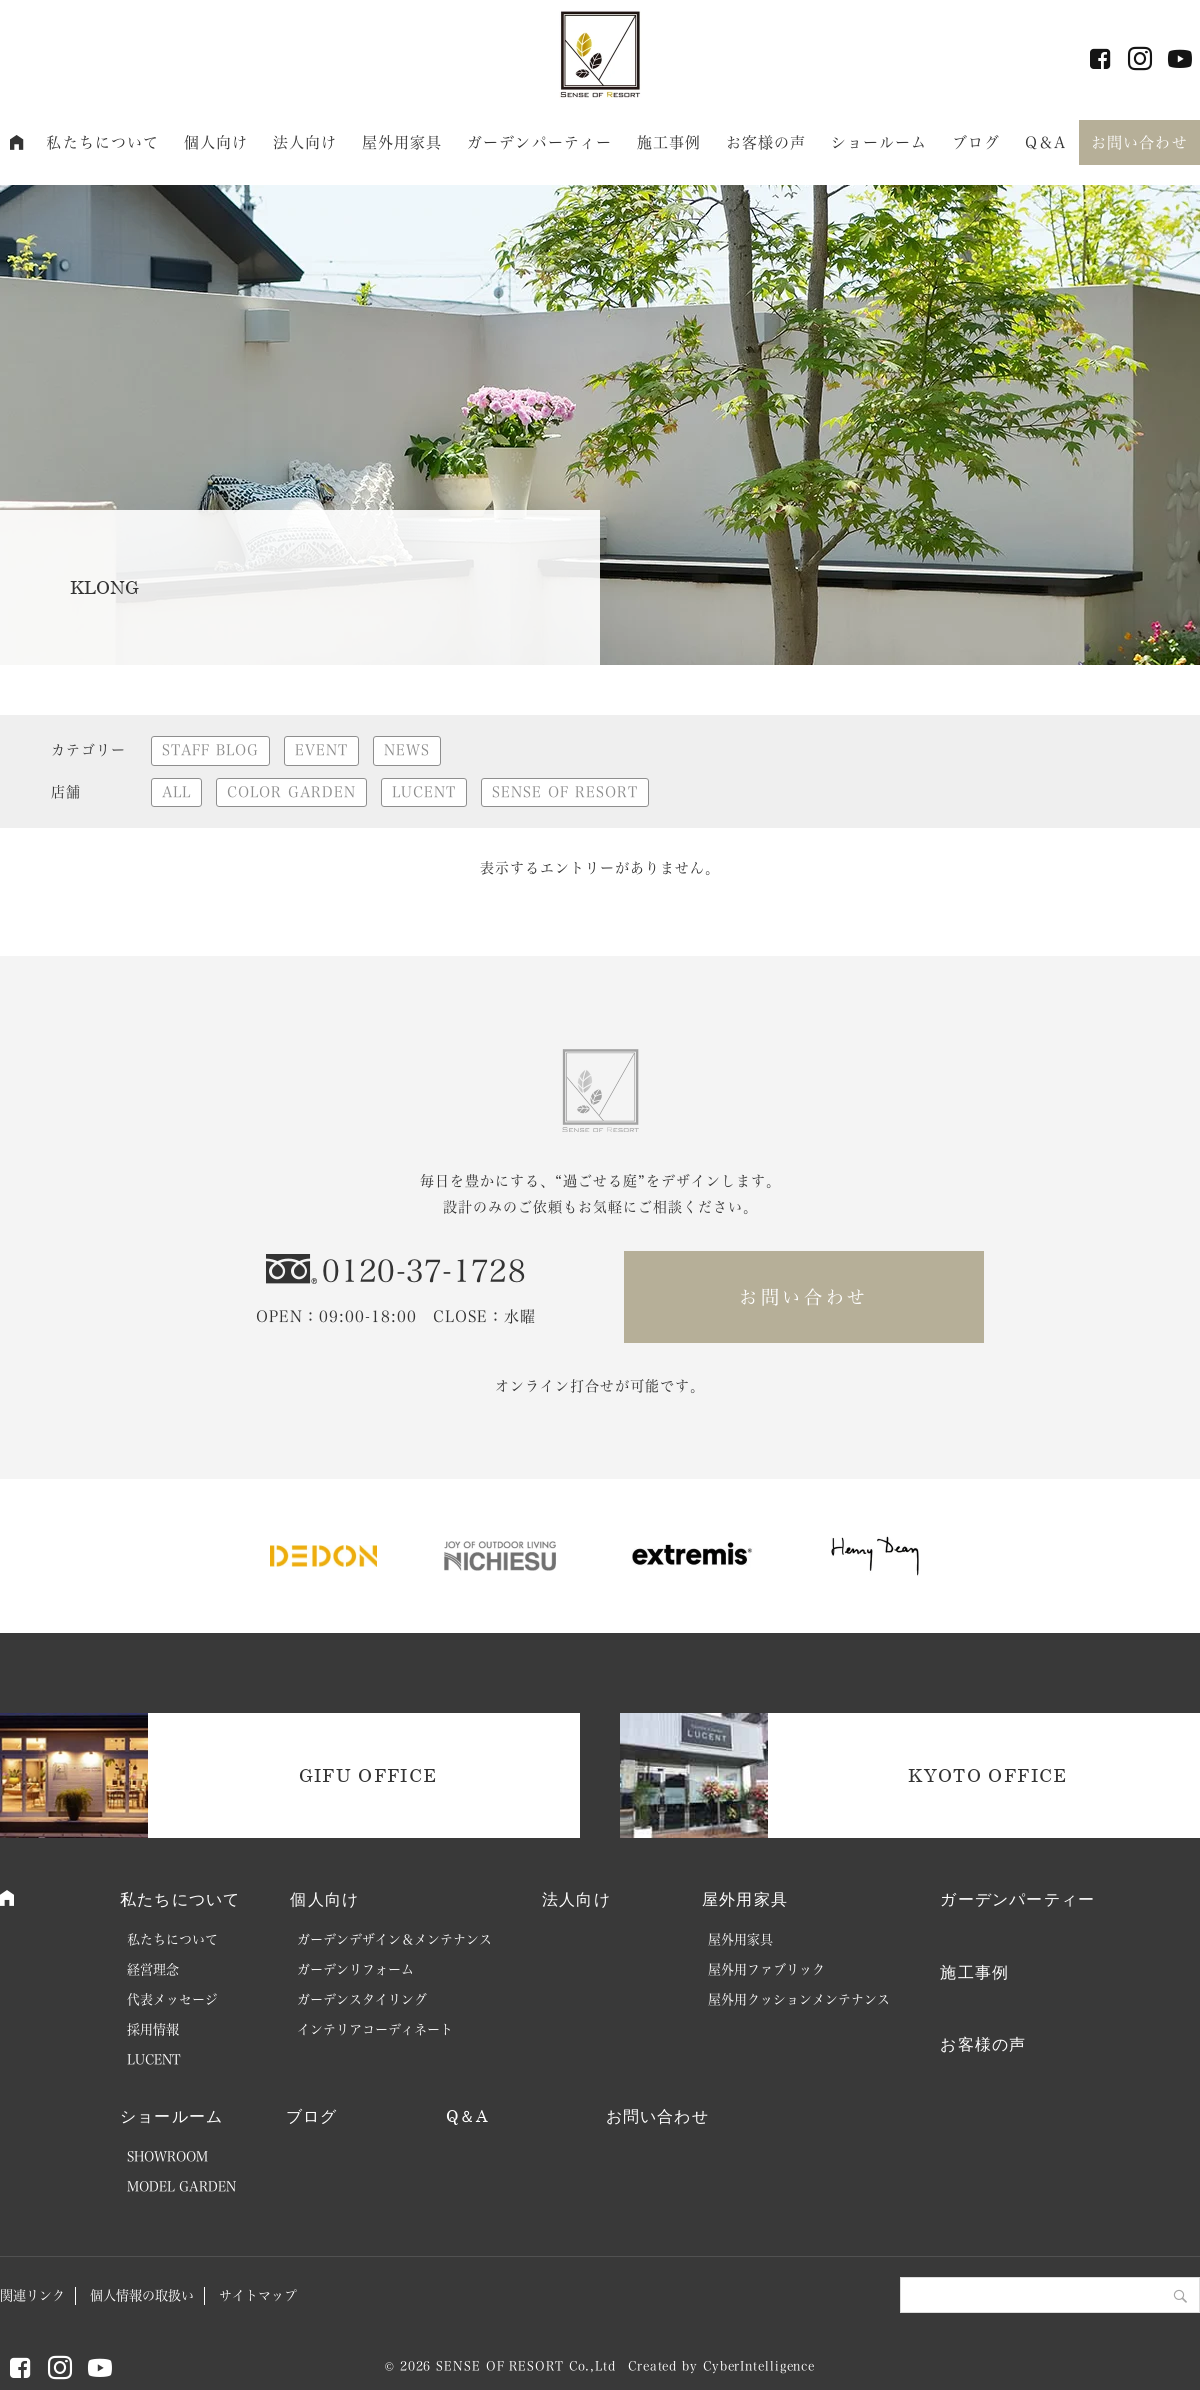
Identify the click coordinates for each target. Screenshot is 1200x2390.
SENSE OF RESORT (565, 792)
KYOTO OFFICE (987, 1775)
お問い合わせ (1139, 142)
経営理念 (153, 1969)
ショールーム (879, 142)
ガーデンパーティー (539, 142)
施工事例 (669, 142)
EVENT (321, 750)
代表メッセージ (172, 1999)
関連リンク (32, 2295)
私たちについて (102, 142)
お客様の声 (766, 142)
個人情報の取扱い (142, 2295)
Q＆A (1045, 142)
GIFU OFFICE (368, 1775)
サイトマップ (258, 2295)
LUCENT (424, 792)
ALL (176, 792)
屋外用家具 (402, 142)
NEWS (407, 750)
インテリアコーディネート (375, 2029)
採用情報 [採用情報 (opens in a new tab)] (153, 2029)
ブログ (976, 142)
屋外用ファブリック (766, 1969)
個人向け (216, 142)
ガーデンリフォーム (355, 1969)
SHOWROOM (167, 2156)
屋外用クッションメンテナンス (799, 1999)
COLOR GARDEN (291, 792)
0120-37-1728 (424, 1271)
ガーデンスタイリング (362, 1999)
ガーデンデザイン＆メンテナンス (394, 1939)
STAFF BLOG (210, 750)
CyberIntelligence (759, 2366)
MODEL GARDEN (181, 2186)
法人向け (305, 142)
